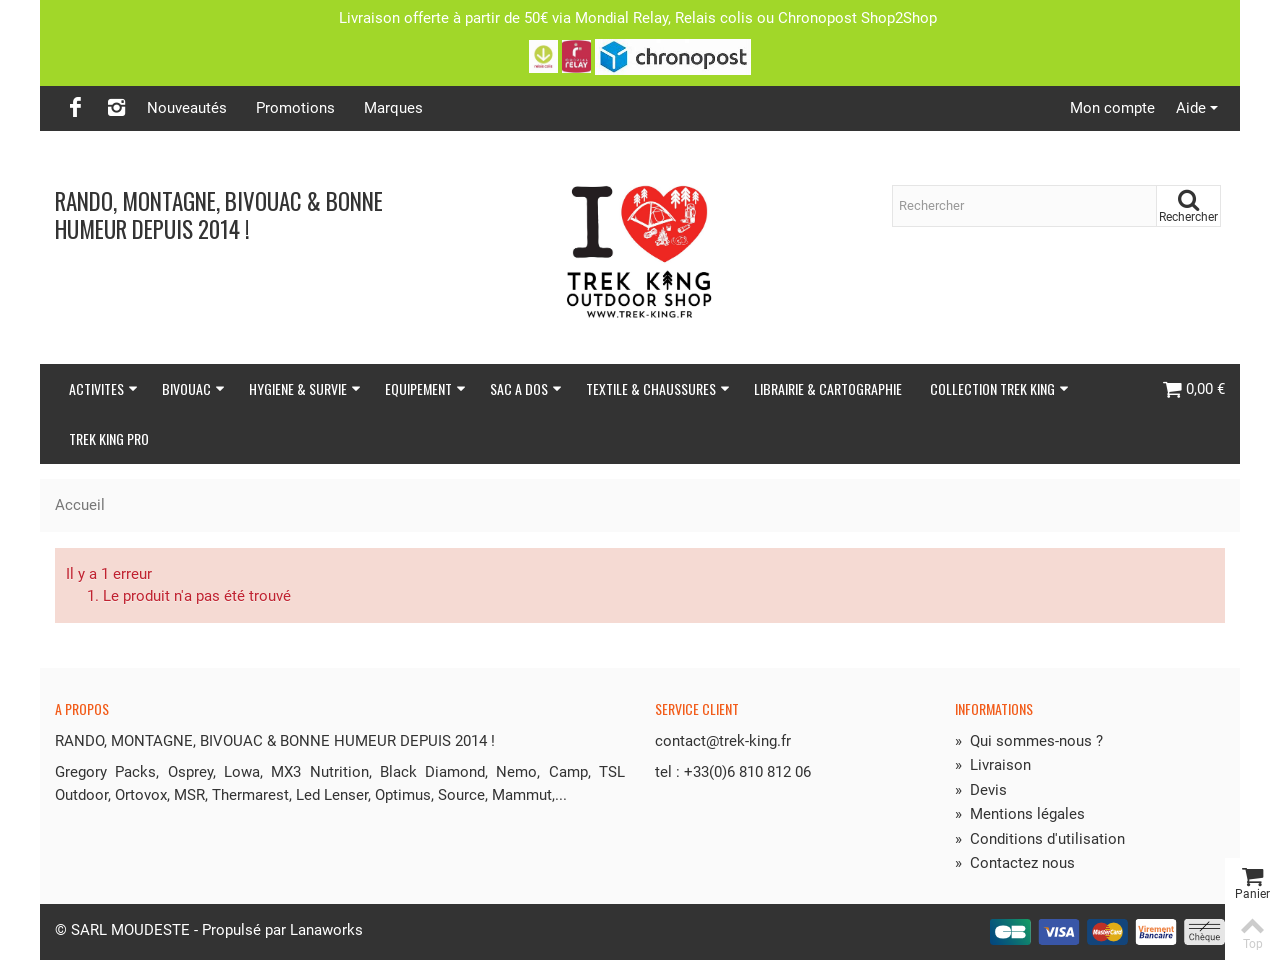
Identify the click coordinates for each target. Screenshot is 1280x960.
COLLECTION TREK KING (999, 388)
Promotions (295, 108)
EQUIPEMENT (425, 388)
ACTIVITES (103, 388)
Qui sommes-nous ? (1029, 741)
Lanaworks (326, 930)
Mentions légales (1020, 814)
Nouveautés (187, 108)
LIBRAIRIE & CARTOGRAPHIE (828, 388)
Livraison (993, 765)
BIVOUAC (193, 388)
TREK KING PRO (109, 438)
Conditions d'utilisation (1040, 839)
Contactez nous (1015, 863)
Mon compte (1112, 108)
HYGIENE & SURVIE (305, 388)
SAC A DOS (526, 388)
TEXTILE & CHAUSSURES (658, 388)
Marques (393, 108)
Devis (981, 790)
